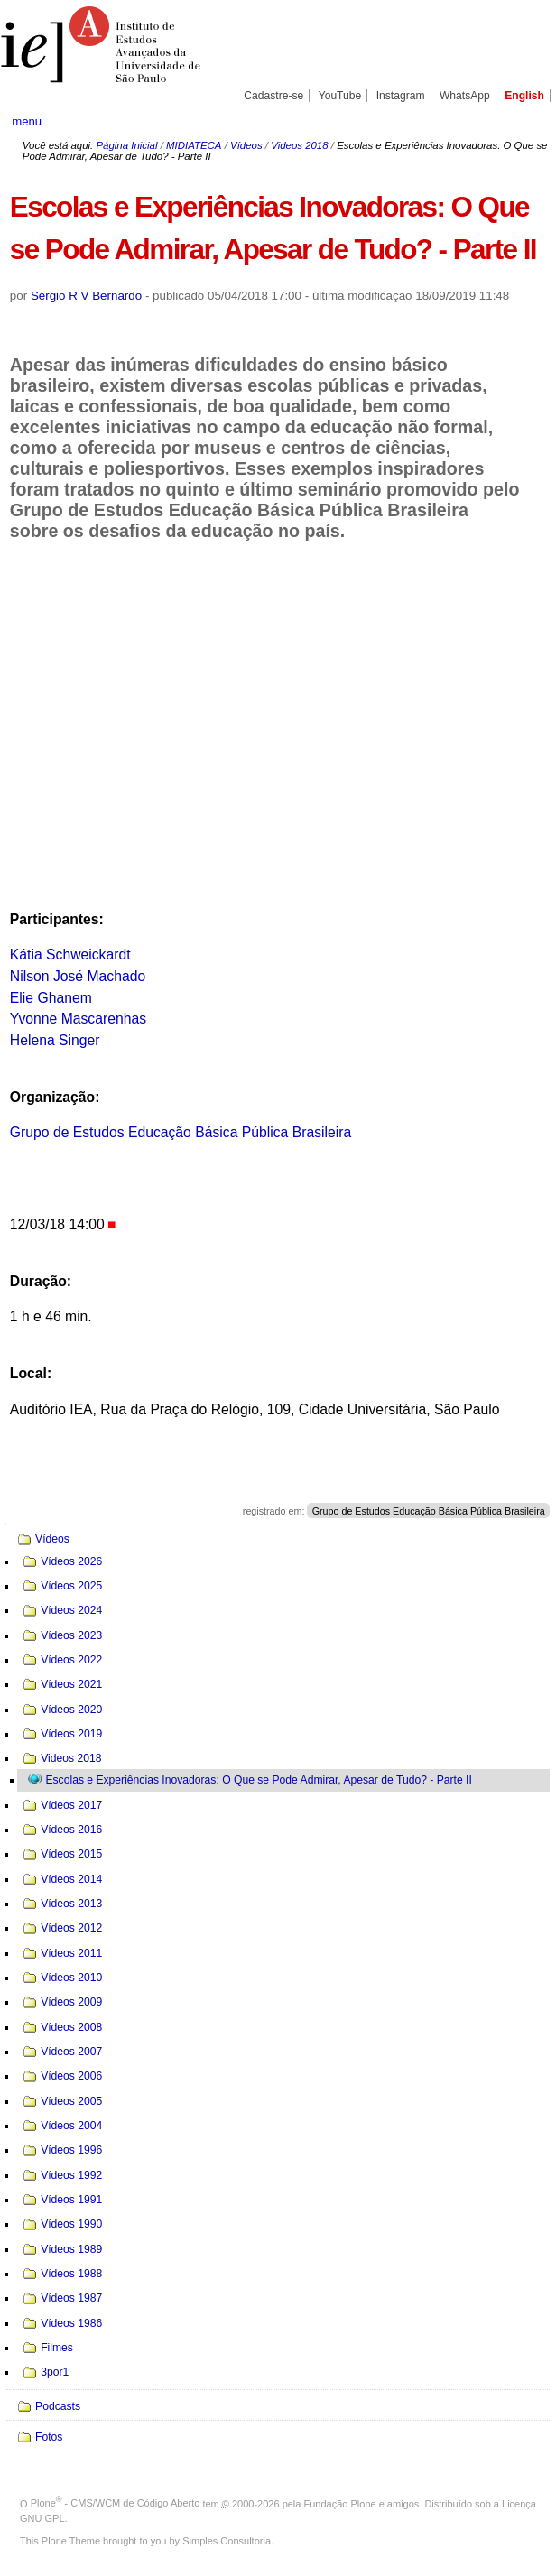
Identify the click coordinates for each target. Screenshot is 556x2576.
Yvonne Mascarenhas (78, 1018)
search (517, 121)
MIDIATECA (193, 145)
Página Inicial (126, 145)
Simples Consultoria (226, 2540)
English (524, 95)
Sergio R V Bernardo (86, 295)
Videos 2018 (299, 145)
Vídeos (246, 145)
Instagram (400, 95)
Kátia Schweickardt (70, 954)
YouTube (340, 95)
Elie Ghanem (51, 997)
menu (27, 121)
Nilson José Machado (77, 976)
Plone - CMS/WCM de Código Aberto (115, 2502)
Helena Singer (55, 1040)
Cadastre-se (273, 95)
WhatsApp (465, 95)
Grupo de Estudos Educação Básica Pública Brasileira (180, 1132)
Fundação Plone (340, 2502)
